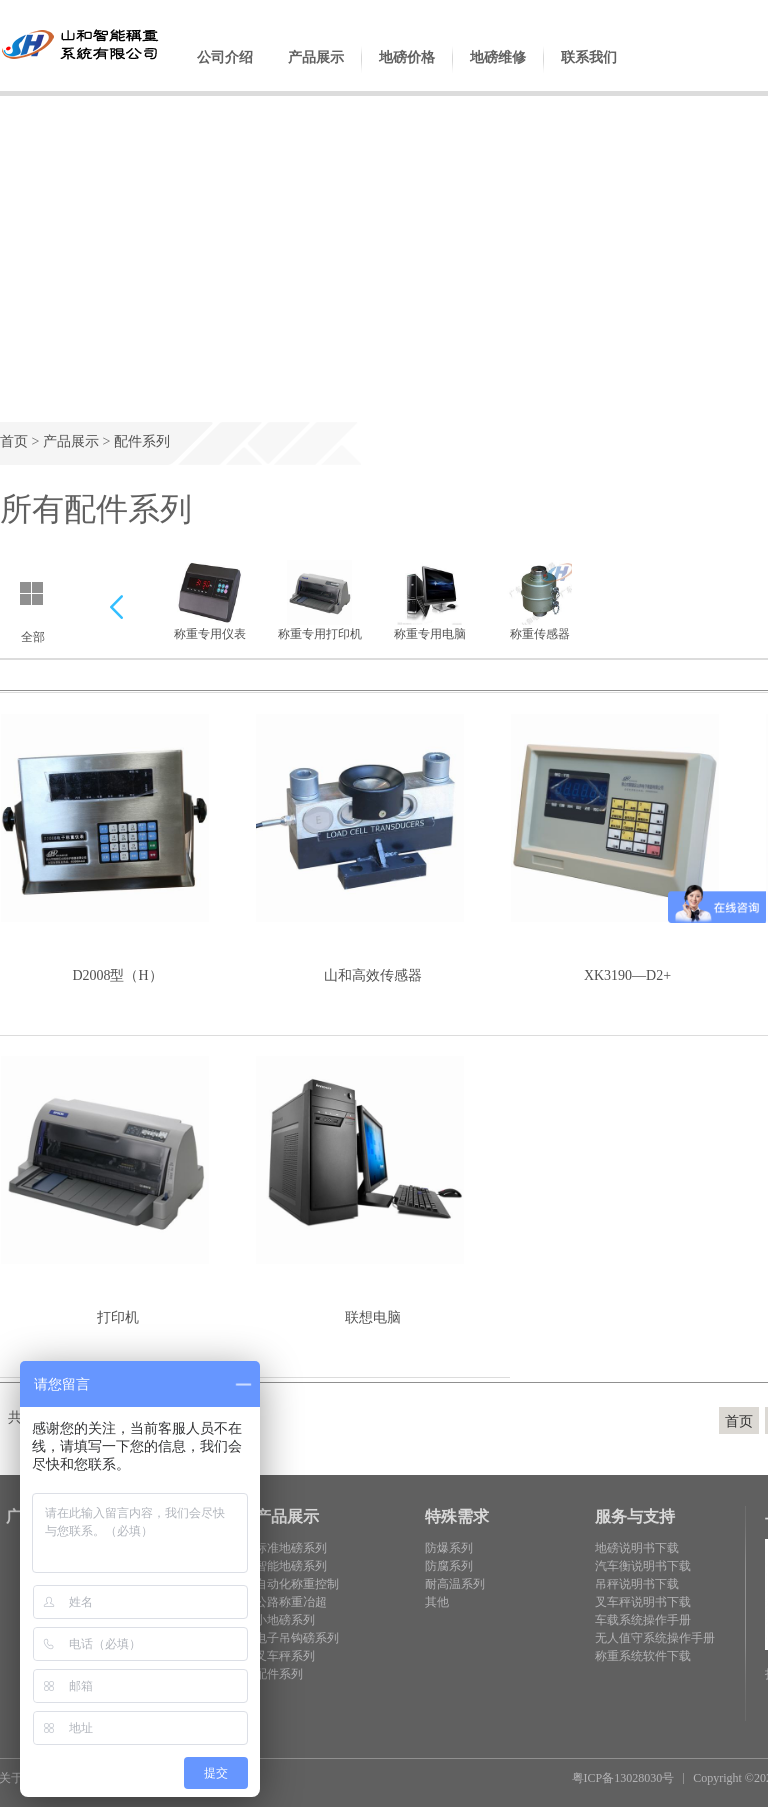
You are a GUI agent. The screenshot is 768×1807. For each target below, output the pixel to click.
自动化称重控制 (297, 1584)
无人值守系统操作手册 (655, 1638)
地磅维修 (498, 73)
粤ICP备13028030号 (623, 1778)
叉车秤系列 (285, 1656)
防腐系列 (449, 1566)
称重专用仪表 (210, 600)
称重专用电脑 (430, 600)
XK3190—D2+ (627, 975)
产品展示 (316, 73)
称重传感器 (539, 600)
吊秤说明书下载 (637, 1584)
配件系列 (142, 441)
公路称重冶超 (291, 1602)
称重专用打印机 (320, 600)
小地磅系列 (285, 1620)
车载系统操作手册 (643, 1620)
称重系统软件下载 (643, 1656)
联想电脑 (373, 1317)
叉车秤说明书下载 (643, 1602)
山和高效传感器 (373, 975)
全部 (33, 637)
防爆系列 (449, 1548)
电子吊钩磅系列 (297, 1638)
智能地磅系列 (291, 1566)
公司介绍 (225, 73)
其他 (437, 1602)
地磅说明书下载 (637, 1548)
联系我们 (589, 73)
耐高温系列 (455, 1584)
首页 (14, 441)
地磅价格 (407, 73)
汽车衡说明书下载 (643, 1566)
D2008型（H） (117, 975)
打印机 (118, 1317)
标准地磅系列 (291, 1548)
